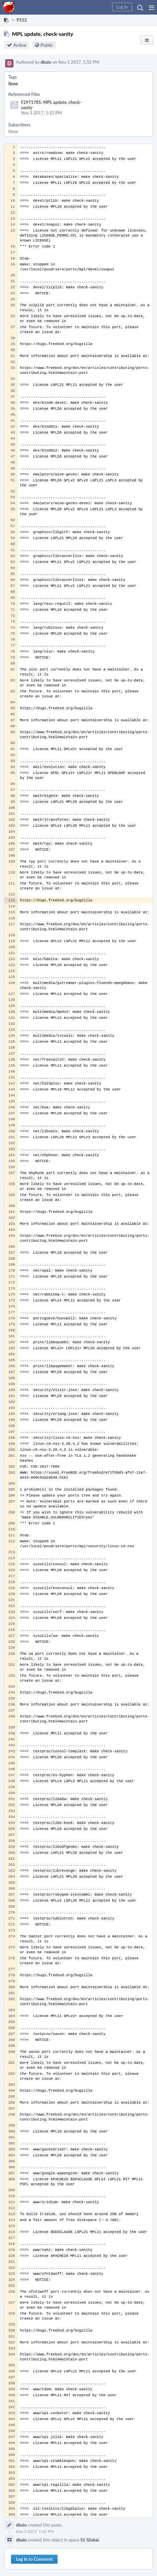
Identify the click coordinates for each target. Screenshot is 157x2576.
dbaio (46, 62)
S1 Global (89, 2539)
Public (47, 45)
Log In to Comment (34, 2559)
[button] (151, 7)
